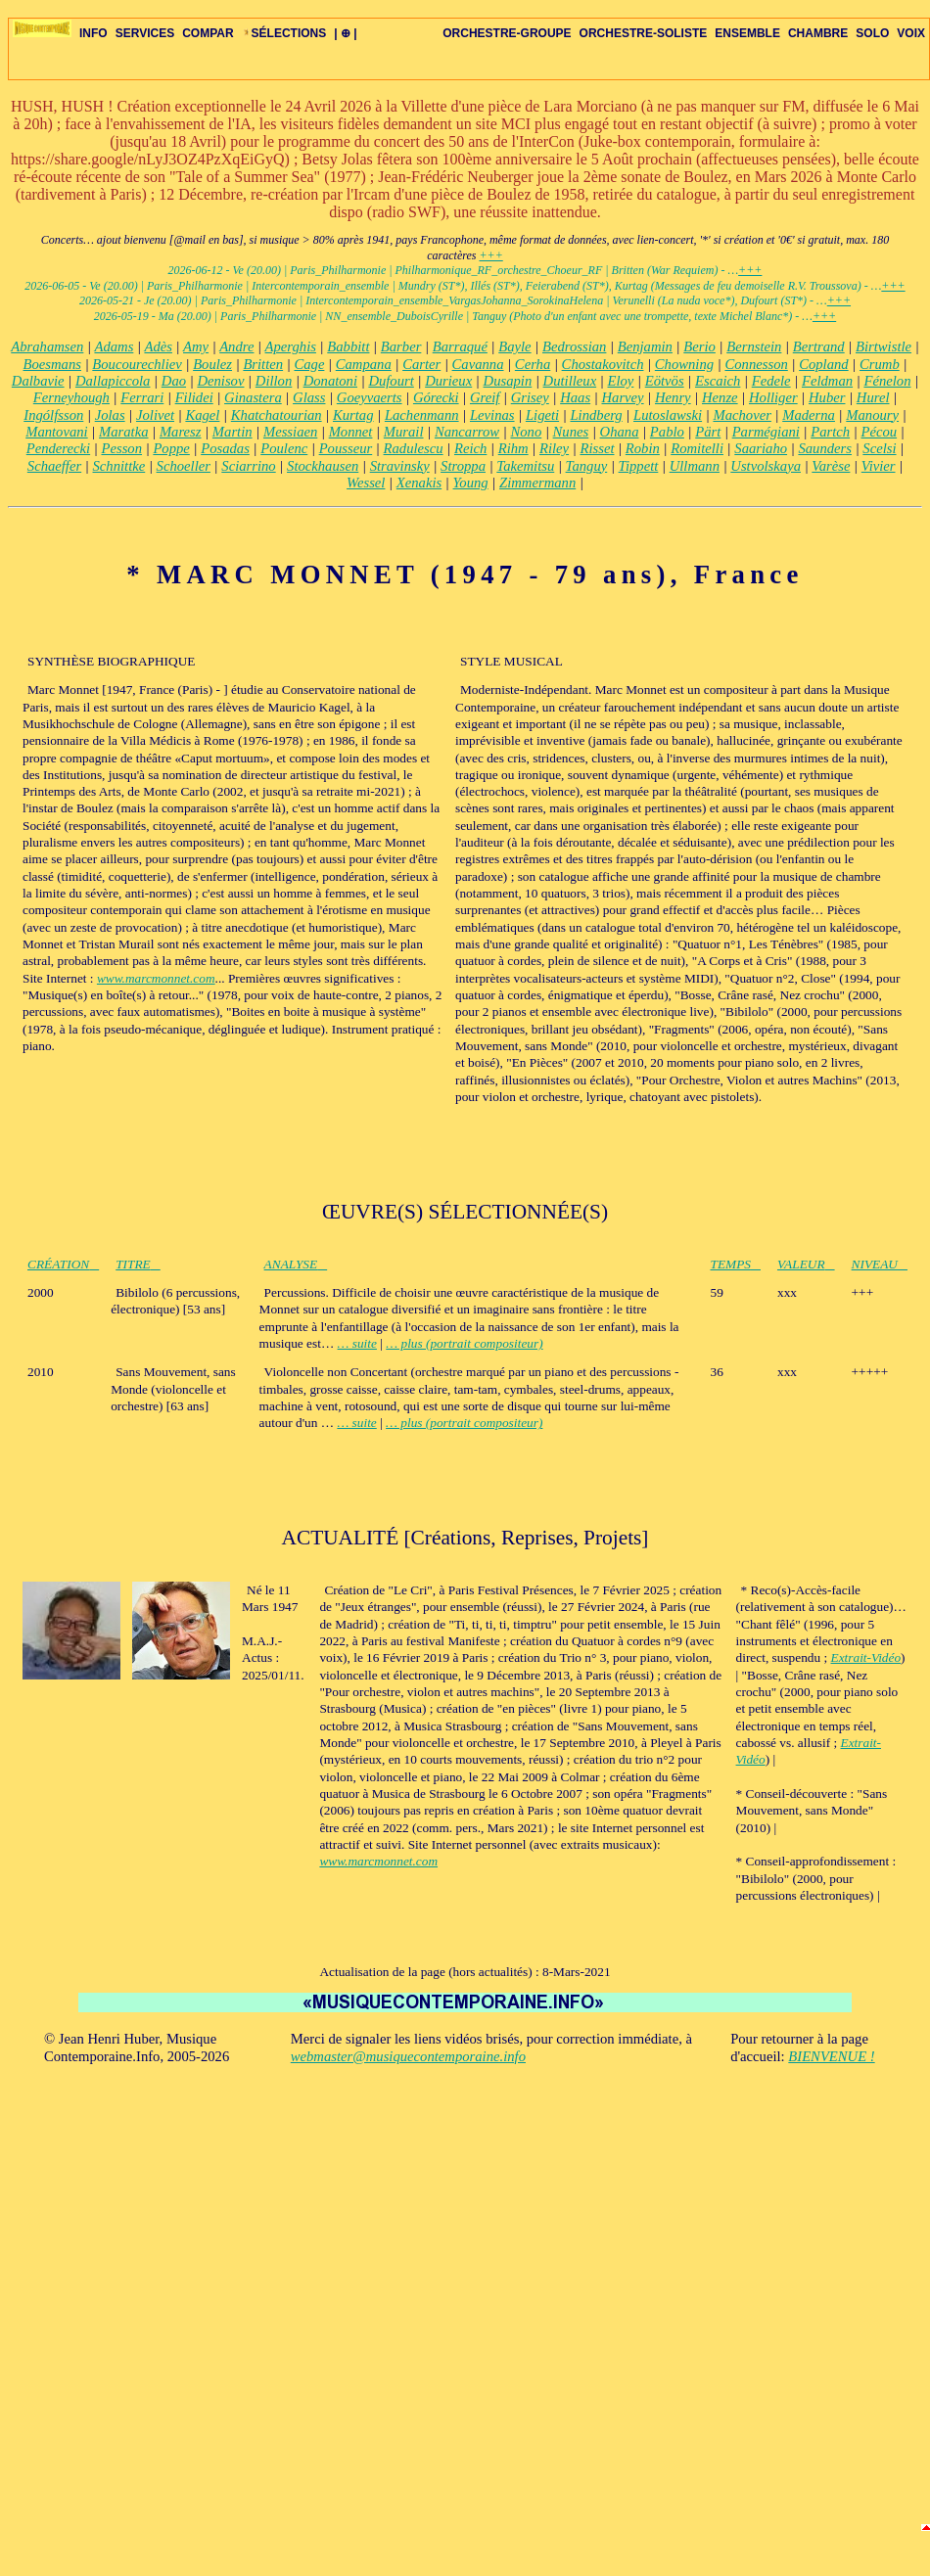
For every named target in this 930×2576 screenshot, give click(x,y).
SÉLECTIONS (284, 33)
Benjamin (645, 346)
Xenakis (419, 482)
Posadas (225, 448)
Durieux (448, 381)
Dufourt (390, 381)
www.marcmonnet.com (156, 978)
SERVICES (145, 33)
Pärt (708, 431)
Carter (421, 364)
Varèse (831, 466)
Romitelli (697, 448)
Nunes (571, 431)
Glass (309, 397)
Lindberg (596, 415)
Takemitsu (525, 466)
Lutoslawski (667, 415)
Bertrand (819, 346)
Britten (263, 364)
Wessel (366, 482)
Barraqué (460, 346)
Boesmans (52, 364)
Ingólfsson (53, 415)
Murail (404, 431)
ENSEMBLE (747, 33)
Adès (158, 346)
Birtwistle (883, 346)
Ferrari (141, 397)
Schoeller (183, 466)
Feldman (827, 381)
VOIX (911, 33)
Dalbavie (38, 381)
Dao (174, 381)
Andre (236, 346)
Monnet (351, 431)
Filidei (194, 397)
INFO (93, 33)
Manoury (872, 415)
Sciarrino (248, 466)
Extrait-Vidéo (866, 1657)
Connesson (755, 364)
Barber (401, 346)
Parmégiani (766, 431)
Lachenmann (422, 415)
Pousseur (346, 448)
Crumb (880, 364)
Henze (720, 397)
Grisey (530, 397)
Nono (525, 431)
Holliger (773, 397)
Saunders (825, 448)
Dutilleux (570, 381)
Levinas (492, 415)
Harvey (622, 397)
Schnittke (119, 466)
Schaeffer (54, 466)
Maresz (181, 431)
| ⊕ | (345, 33)
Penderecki (58, 448)
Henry (673, 397)
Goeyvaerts (369, 397)
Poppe (171, 448)
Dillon (274, 381)
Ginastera (253, 397)
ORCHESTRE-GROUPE (506, 33)
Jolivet (155, 415)
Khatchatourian (276, 415)
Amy (196, 346)
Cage (309, 364)
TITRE (138, 1264)
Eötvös (664, 381)
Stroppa (463, 466)
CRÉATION (63, 1264)
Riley (554, 448)
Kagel (202, 415)
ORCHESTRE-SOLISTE (644, 33)
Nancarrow (467, 431)
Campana (364, 364)
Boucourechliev (136, 364)
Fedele (771, 381)
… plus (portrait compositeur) (464, 1343)
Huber (827, 397)
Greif (484, 397)
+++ (490, 255)
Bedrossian (574, 346)
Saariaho (760, 448)
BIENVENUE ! (831, 2056)
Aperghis (290, 346)
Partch (830, 431)
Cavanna (478, 364)
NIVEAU (879, 1264)
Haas (575, 397)
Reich (470, 448)
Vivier (878, 466)
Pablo (667, 431)
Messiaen (290, 431)
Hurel (873, 397)
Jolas (110, 415)
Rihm (513, 448)
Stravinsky (400, 466)
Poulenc (283, 448)
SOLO (872, 33)
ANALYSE (296, 1264)
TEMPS (736, 1264)
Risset (597, 448)
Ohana (619, 431)
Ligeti (542, 415)
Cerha (532, 364)
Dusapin (508, 381)
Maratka (123, 431)
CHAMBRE (818, 33)
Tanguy (587, 466)
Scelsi (879, 448)
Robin (643, 448)
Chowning (684, 364)
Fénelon (886, 381)
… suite (357, 1343)
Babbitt (348, 346)
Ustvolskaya (765, 466)
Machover (741, 415)
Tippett (639, 466)
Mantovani (56, 431)
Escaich (717, 381)
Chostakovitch (603, 364)
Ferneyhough (71, 397)
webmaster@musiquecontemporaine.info (408, 2056)
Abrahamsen (47, 346)
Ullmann (695, 466)
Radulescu (413, 448)
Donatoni (330, 381)
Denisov (220, 381)
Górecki (436, 397)
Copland (824, 364)
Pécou (878, 431)
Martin (232, 431)
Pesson (121, 448)
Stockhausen (322, 466)
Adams (113, 346)
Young (470, 482)
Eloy (621, 381)
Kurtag (353, 415)
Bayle (514, 346)
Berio (699, 346)
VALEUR (806, 1264)
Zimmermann (537, 482)
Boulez (212, 364)
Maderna (808, 415)
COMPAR (207, 33)
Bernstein (753, 346)
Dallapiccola (113, 381)
